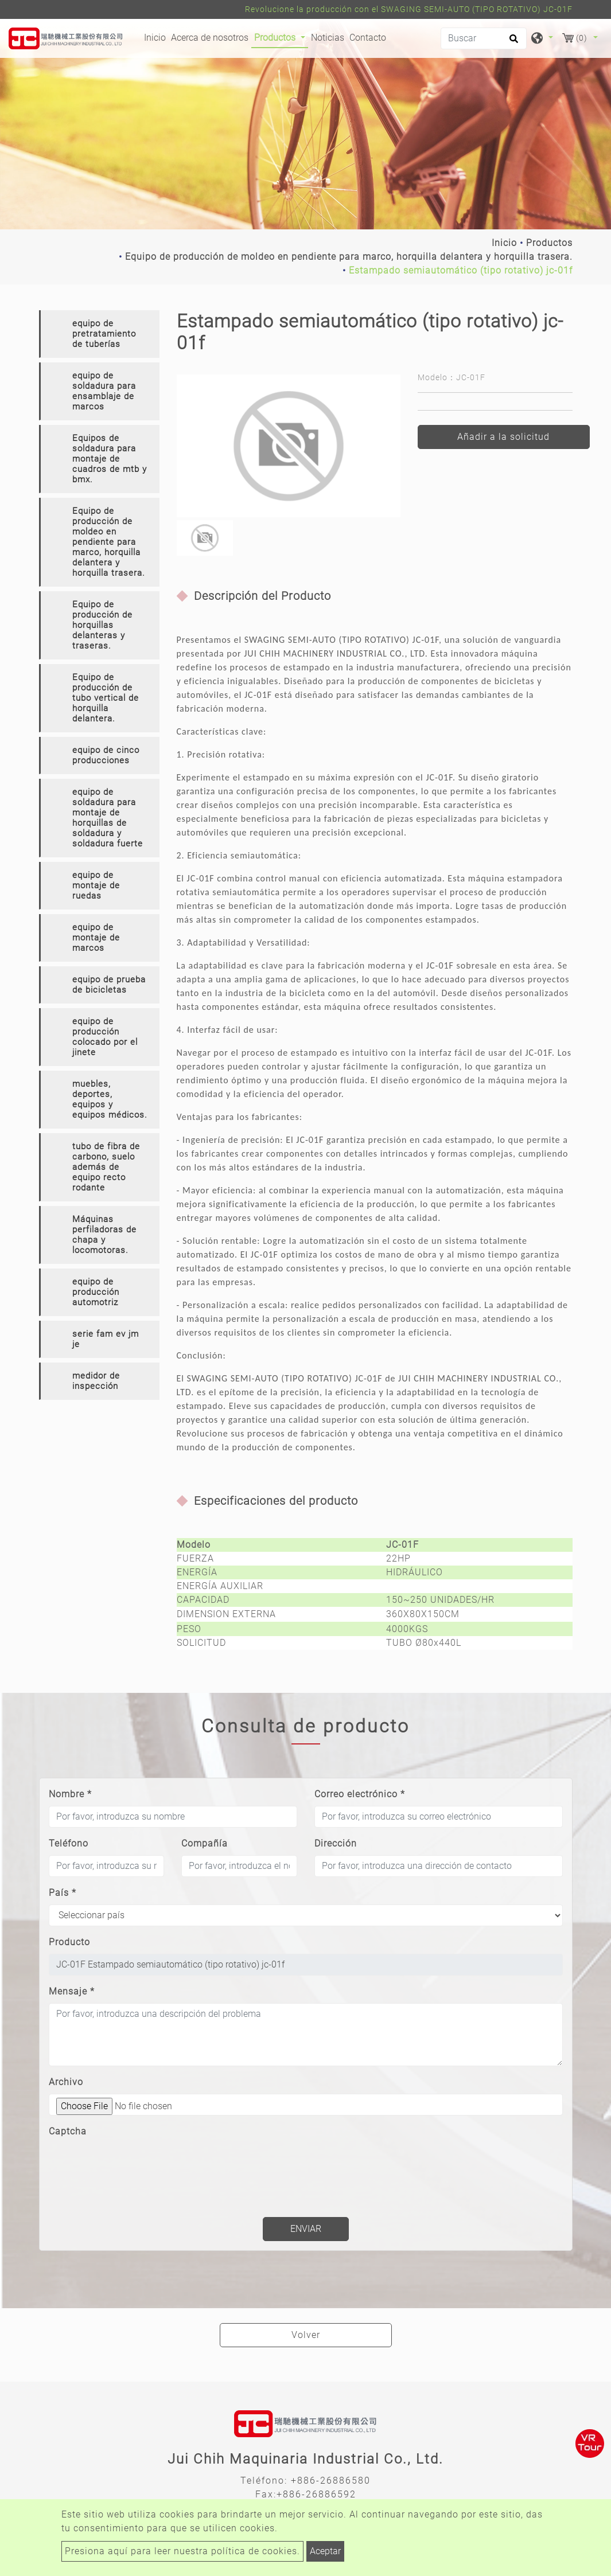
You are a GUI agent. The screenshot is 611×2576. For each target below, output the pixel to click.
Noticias (327, 37)
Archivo (66, 2082)
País (62, 1892)
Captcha (68, 2131)
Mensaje (72, 1991)
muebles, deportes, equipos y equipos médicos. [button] (109, 1099)
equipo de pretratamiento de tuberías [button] (104, 333)
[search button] (512, 42)
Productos (549, 242)
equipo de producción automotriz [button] (95, 1292)
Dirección (335, 1843)
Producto (69, 1942)
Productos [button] (276, 37)
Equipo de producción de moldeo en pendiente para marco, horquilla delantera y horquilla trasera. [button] (108, 542)
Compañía (204, 1843)
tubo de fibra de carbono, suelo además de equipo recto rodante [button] (106, 1167)
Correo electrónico (359, 1794)
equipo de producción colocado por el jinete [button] (105, 1036)
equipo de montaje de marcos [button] (96, 937)
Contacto (367, 37)
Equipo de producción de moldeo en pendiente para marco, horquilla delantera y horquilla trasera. (349, 256)
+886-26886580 (331, 2480)
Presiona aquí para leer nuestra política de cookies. (182, 2551)
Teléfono (68, 1843)
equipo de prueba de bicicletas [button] (109, 984)
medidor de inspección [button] (96, 1381)
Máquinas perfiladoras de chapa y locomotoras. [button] (104, 1234)
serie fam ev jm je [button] (105, 1339)
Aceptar (325, 2551)
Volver (305, 2334)
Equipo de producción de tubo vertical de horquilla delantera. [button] (105, 698)
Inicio (156, 36)
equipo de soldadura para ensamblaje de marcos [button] (104, 391)
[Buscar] (484, 38)
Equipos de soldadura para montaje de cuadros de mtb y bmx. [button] (109, 459)
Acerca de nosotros (209, 37)
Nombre (70, 1794)
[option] (288, 445)
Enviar (305, 2228)
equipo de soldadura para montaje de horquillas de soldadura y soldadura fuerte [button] (107, 818)
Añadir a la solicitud (503, 436)
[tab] (99, 334)
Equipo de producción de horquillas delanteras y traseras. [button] (102, 625)
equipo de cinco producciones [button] (105, 755)
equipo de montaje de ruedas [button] (96, 885)
